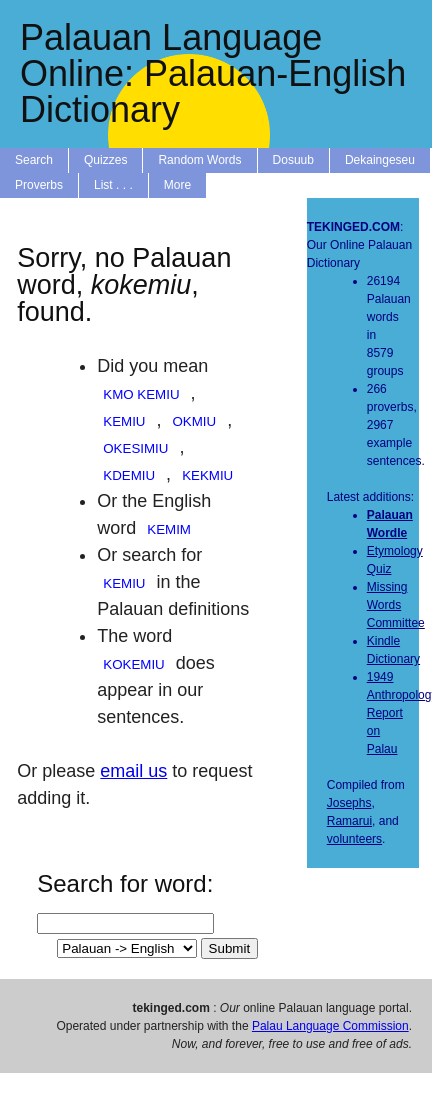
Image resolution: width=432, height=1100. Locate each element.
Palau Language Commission (330, 1026)
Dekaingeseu (380, 160)
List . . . (113, 185)
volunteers (354, 839)
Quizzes (105, 160)
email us (133, 771)
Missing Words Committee (396, 605)
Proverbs (39, 185)
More (177, 185)
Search (34, 160)
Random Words (199, 160)
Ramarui (349, 821)
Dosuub (293, 160)
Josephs (349, 803)
